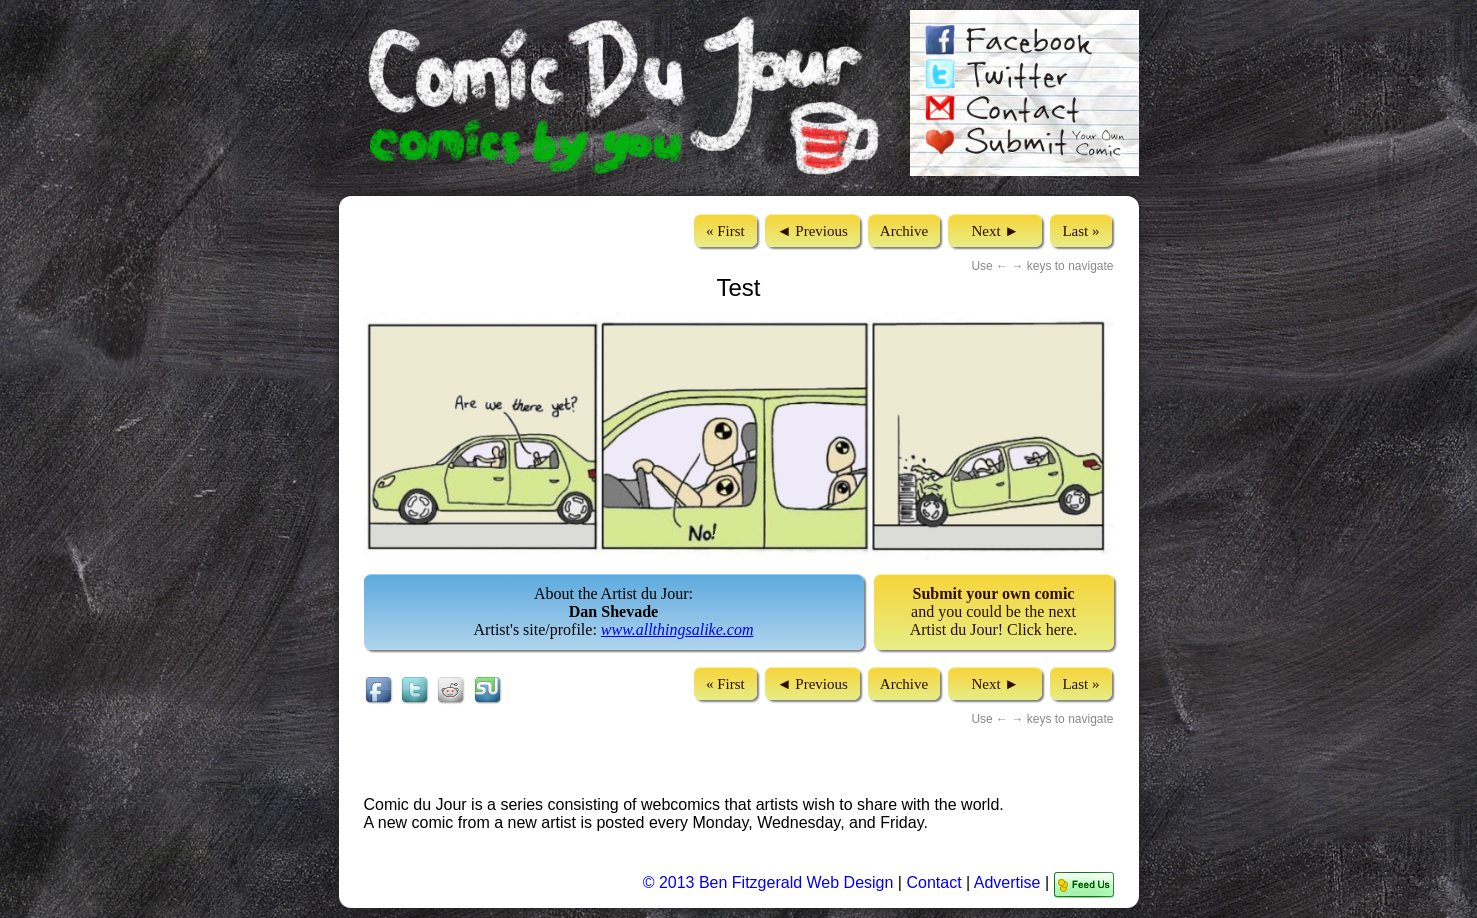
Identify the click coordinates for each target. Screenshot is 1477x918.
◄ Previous (812, 231)
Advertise (1007, 882)
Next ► (995, 231)
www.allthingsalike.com (677, 629)
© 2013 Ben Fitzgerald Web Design (770, 882)
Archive (904, 231)
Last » (1080, 231)
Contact (933, 882)
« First (725, 231)
